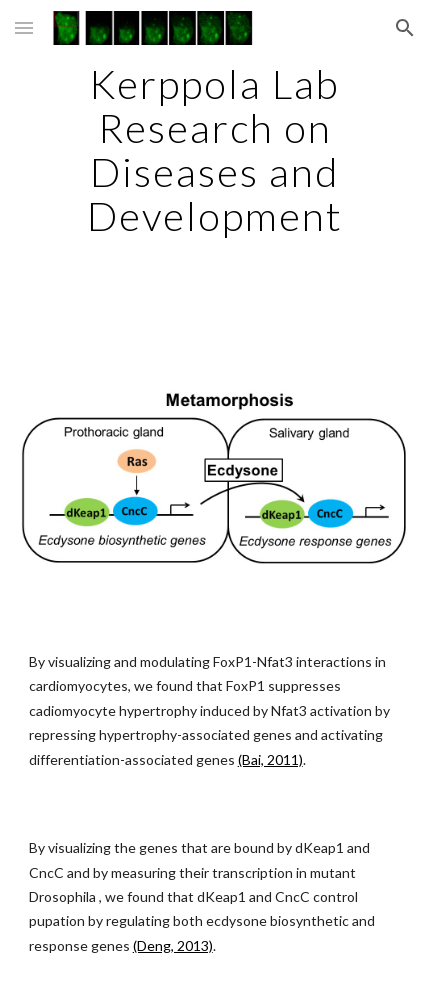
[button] (24, 27)
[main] (215, 150)
